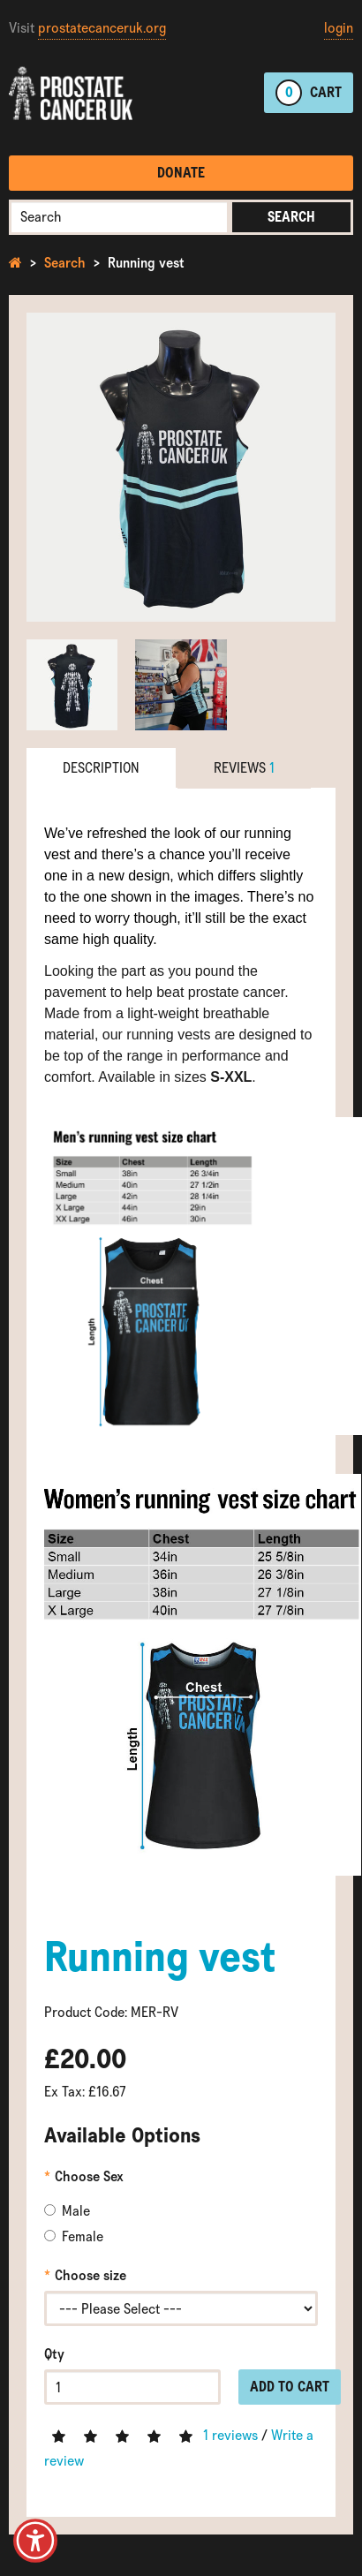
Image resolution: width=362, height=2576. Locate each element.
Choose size (90, 2275)
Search (291, 217)
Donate (181, 172)
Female (73, 2236)
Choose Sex (89, 2176)
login (338, 28)
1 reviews (230, 2435)
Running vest (146, 262)
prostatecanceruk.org (102, 28)
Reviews (244, 768)
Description (101, 768)
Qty (54, 2354)
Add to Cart (289, 2386)
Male (67, 2211)
